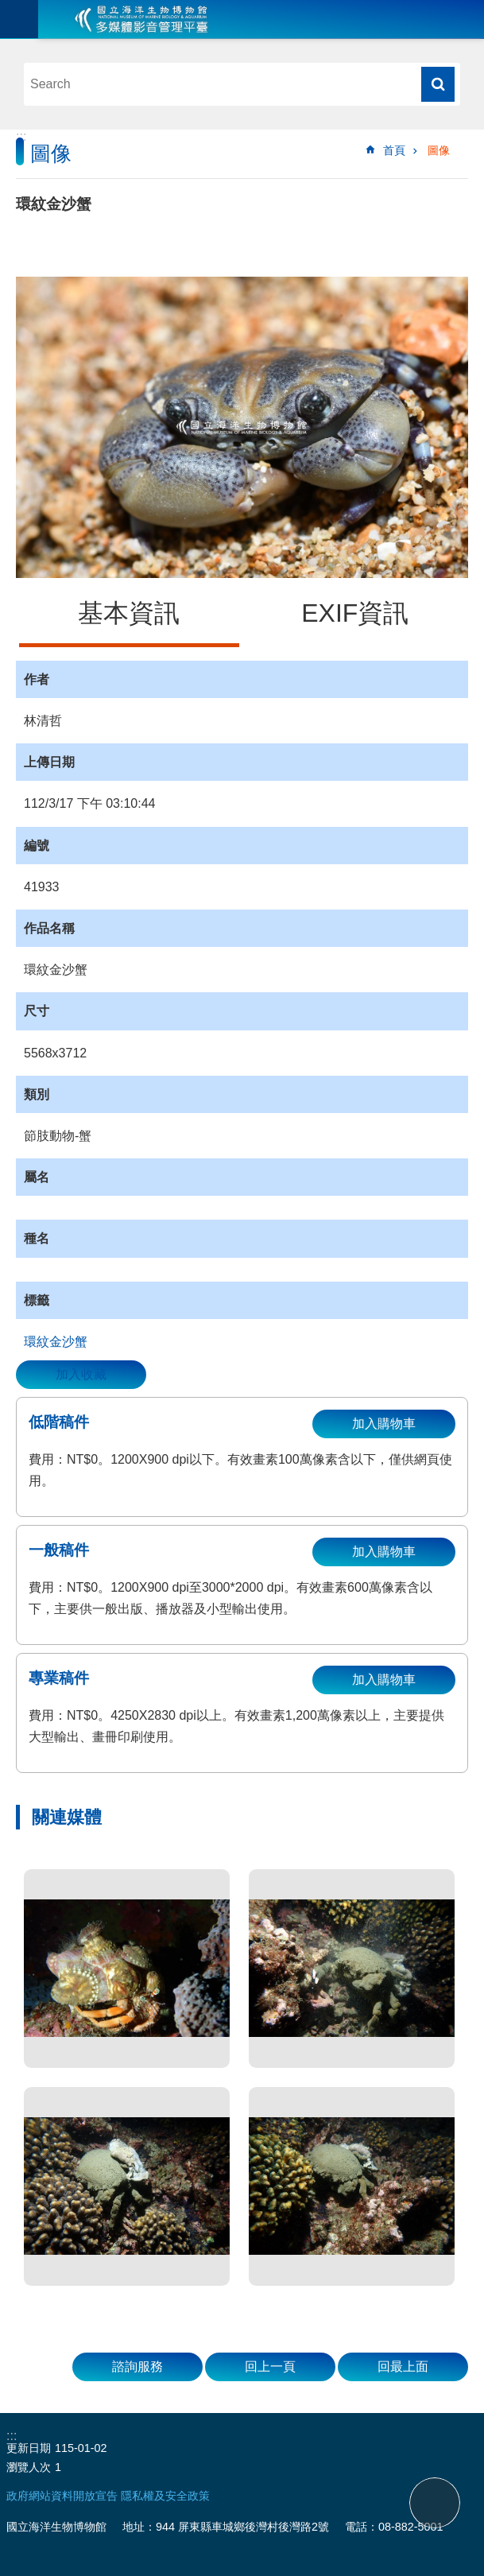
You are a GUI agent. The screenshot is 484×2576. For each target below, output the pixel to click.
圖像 (439, 150)
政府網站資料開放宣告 (62, 2495)
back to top (434, 2502)
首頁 (394, 150)
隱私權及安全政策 (165, 2495)
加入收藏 (81, 1374)
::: (21, 136)
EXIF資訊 (354, 613)
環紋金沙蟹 (55, 1341)
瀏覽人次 (28, 2467)
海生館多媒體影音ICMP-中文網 (141, 19)
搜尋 (438, 84)
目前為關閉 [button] (19, 19)
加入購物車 (384, 1423)
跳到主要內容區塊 (8, 8)
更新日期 (28, 2448)
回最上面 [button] (403, 2366)
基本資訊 (129, 613)
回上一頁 (270, 2366)
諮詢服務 (137, 2366)
